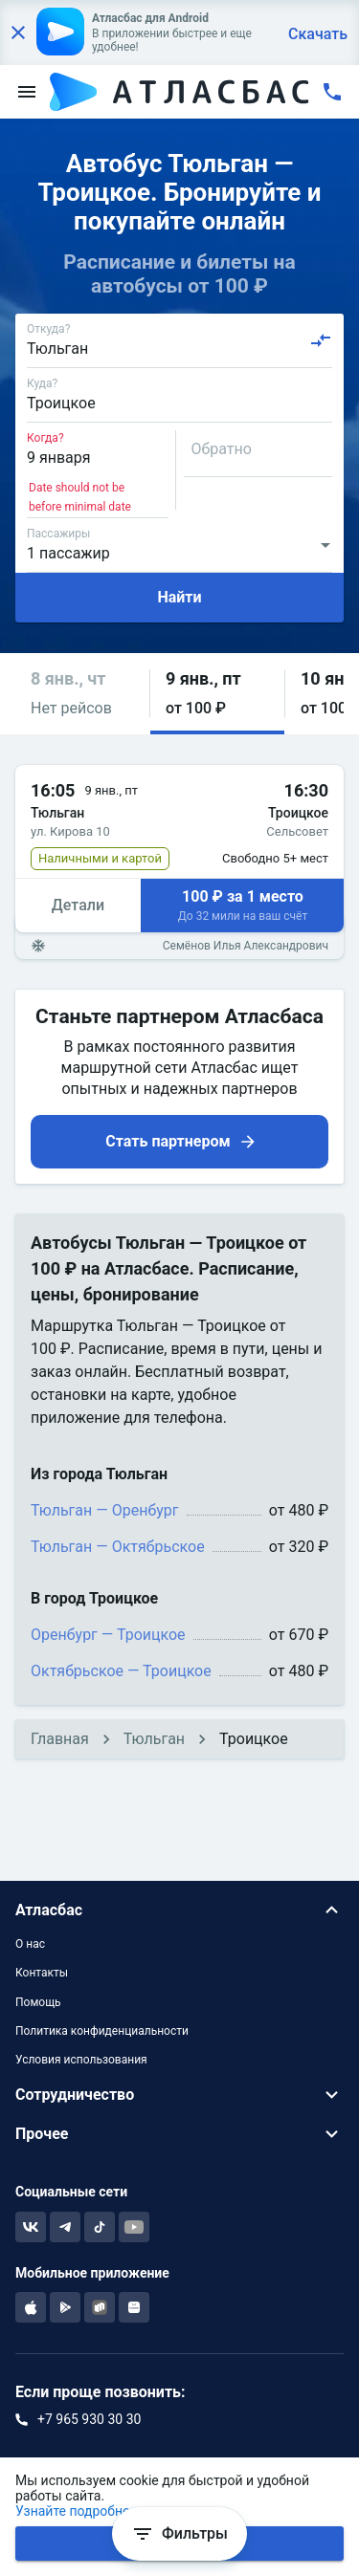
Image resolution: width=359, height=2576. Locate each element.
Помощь (38, 2002)
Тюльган (154, 1739)
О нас (30, 1944)
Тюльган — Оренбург (105, 1510)
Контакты (41, 1972)
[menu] (27, 92)
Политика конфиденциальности (102, 2031)
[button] (82, 693)
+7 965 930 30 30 (89, 2419)
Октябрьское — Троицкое (121, 1671)
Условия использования (81, 2059)
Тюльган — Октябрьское (118, 1547)
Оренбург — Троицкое (108, 1635)
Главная (60, 1739)
